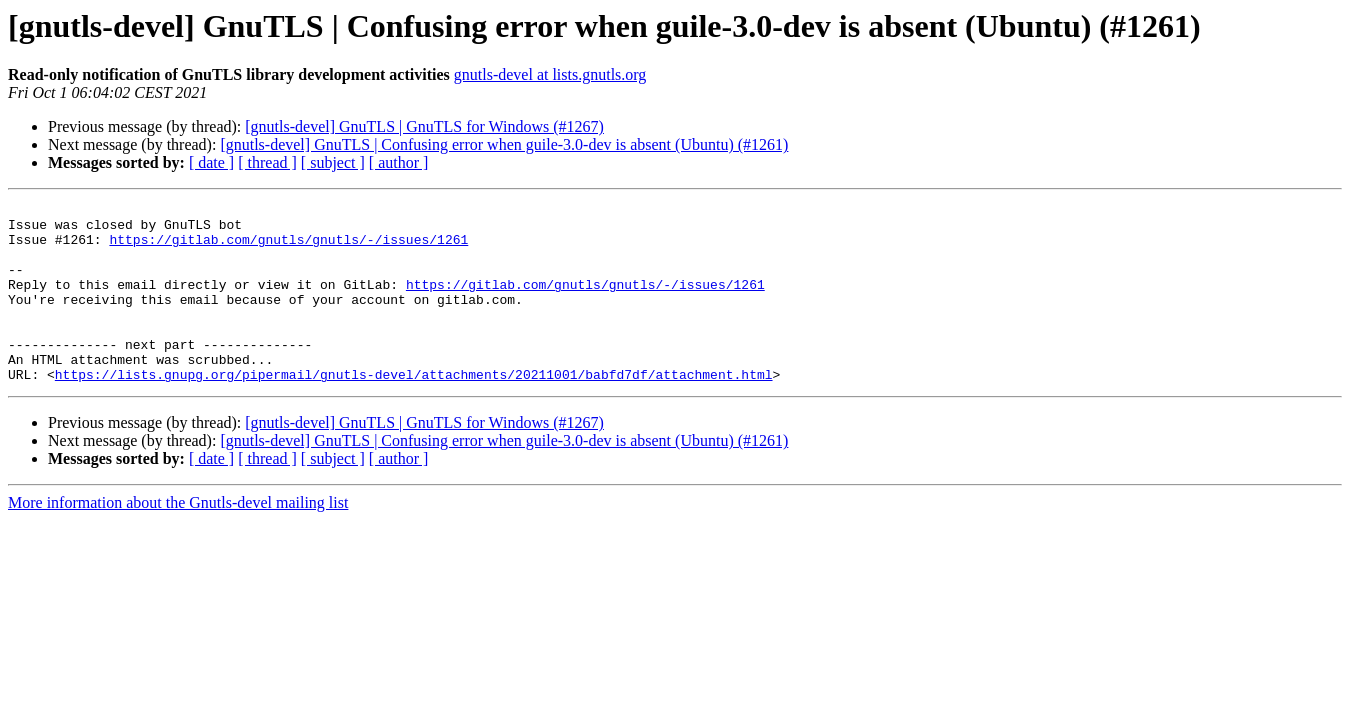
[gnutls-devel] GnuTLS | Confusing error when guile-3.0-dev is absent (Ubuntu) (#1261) (504, 144)
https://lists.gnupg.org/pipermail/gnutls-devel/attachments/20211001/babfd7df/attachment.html (414, 410)
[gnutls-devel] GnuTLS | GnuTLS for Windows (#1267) (424, 126)
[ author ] (399, 162)
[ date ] (211, 162)
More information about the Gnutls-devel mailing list (178, 538)
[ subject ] (333, 162)
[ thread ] (267, 162)
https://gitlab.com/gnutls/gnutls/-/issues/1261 (288, 248)
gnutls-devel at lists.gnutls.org (550, 74)
